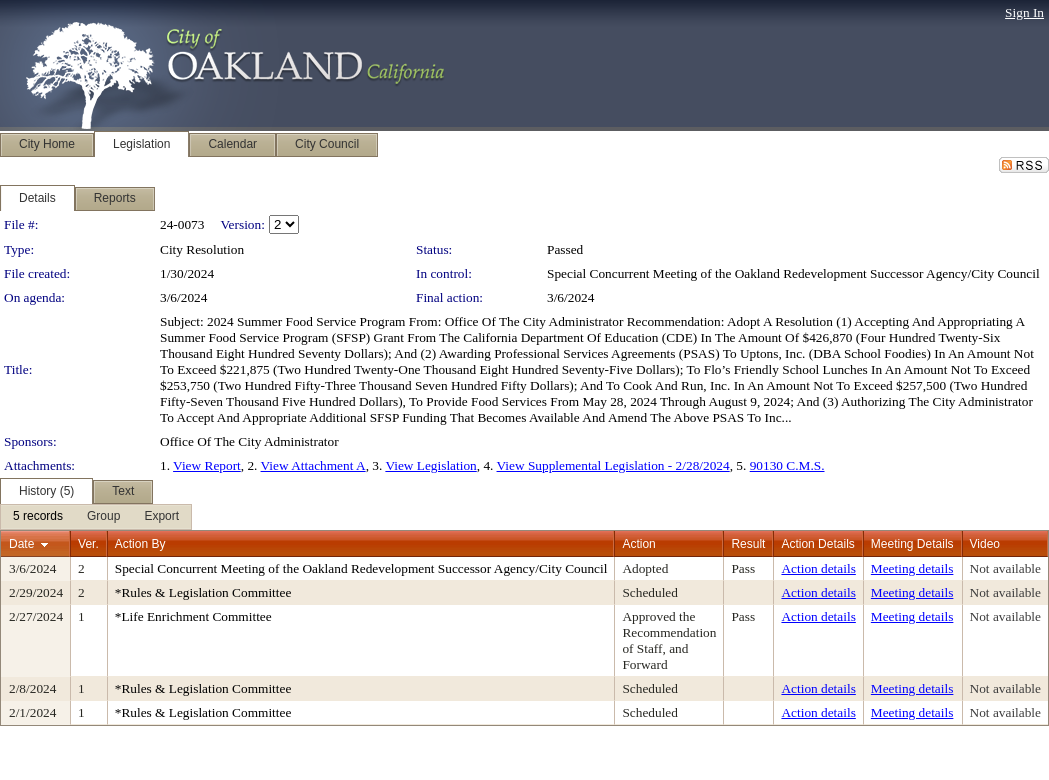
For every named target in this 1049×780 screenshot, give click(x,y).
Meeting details (912, 568)
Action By (140, 544)
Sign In (1024, 12)
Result (748, 544)
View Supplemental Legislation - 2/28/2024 (613, 465)
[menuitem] (38, 517)
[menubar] (96, 517)
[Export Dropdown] (161, 517)
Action (638, 544)
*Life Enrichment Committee (193, 616)
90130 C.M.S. (787, 465)
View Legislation (430, 465)
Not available (1005, 568)
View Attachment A (313, 465)
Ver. (88, 544)
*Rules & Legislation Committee (203, 592)
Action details (818, 568)
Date (21, 544)
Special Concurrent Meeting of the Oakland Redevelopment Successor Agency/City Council (793, 273)
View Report (207, 465)
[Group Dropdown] (103, 517)
